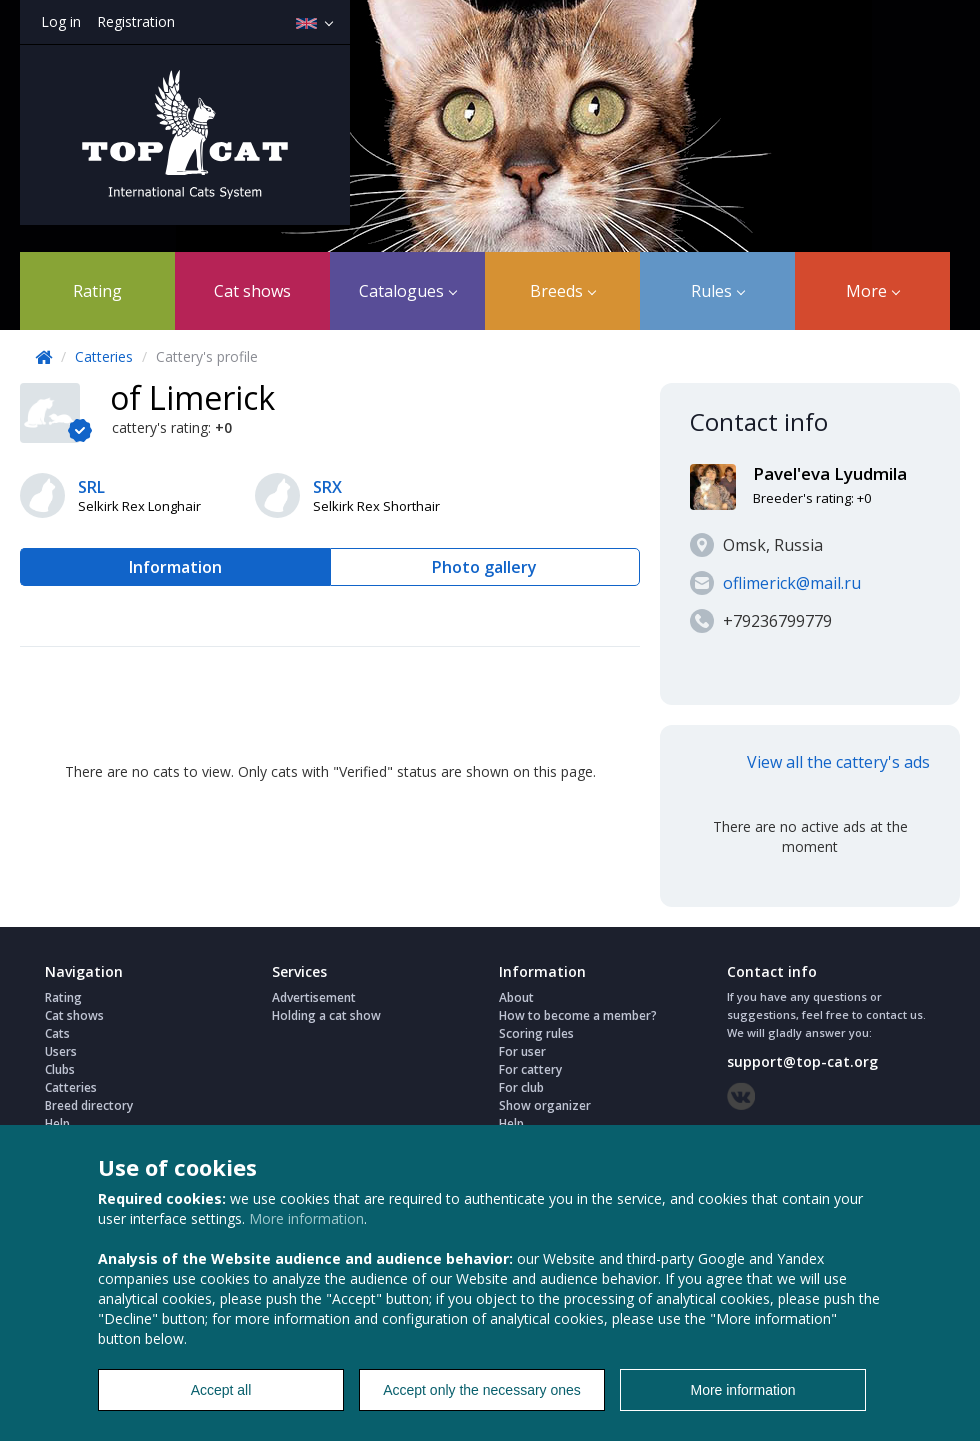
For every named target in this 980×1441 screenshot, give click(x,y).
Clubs (60, 1069)
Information (175, 567)
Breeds (563, 291)
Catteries (104, 356)
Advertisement (314, 997)
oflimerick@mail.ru (792, 583)
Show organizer (545, 1105)
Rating (97, 291)
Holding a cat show (326, 1015)
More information (306, 1218)
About (516, 997)
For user (522, 1051)
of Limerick (192, 397)
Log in (61, 21)
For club (521, 1087)
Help (57, 1123)
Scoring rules (536, 1033)
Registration (136, 21)
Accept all (221, 1390)
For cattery (530, 1069)
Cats (57, 1033)
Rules (718, 291)
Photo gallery (484, 567)
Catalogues (408, 291)
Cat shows (252, 291)
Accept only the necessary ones (482, 1390)
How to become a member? (578, 1015)
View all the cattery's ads (838, 762)
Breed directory (89, 1105)
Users (61, 1051)
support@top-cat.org (802, 1061)
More (873, 291)
